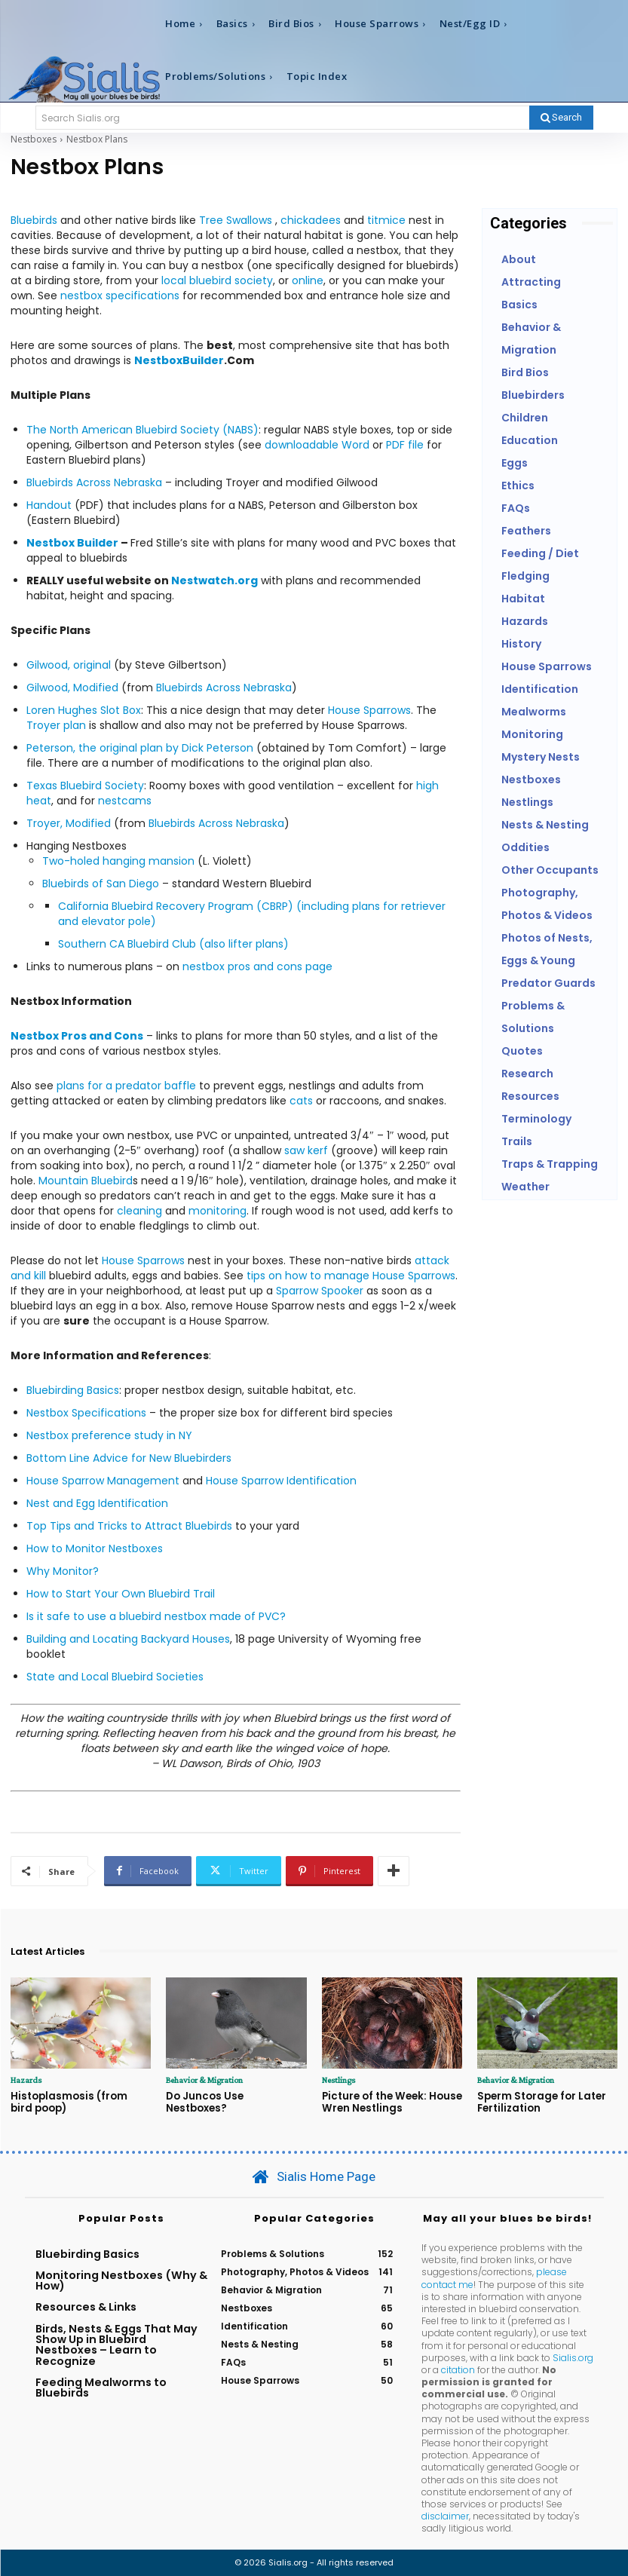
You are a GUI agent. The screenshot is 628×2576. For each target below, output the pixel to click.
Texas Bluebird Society (85, 785)
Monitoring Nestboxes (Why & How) (121, 2280)
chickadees (310, 220)
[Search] (561, 118)
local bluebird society (217, 280)
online (307, 280)
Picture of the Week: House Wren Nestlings (390, 2102)
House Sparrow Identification (281, 1480)
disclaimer (445, 2515)
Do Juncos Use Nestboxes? (234, 2096)
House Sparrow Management (102, 1480)
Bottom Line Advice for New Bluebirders (128, 1458)
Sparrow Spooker (319, 1290)
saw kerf (306, 1150)
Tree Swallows (235, 220)
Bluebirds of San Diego (100, 883)
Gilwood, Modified (72, 687)
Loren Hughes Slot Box (83, 710)
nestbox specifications (119, 295)
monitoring (217, 1210)
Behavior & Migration (204, 2079)
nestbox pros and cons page (257, 966)
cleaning (139, 1210)
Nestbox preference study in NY (109, 1435)
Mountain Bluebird (85, 1180)
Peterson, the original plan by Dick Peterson (139, 747)
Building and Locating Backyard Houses (128, 1638)
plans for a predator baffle (126, 1085)
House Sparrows (369, 710)
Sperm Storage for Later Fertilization (541, 2102)
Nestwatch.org (214, 580)
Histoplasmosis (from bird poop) (80, 2102)
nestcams (125, 800)
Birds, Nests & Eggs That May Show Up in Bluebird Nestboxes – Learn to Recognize (116, 2344)
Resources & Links (85, 2306)
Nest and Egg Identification (97, 1503)
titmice (386, 220)
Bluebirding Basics (72, 1390)
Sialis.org (573, 2357)
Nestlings (338, 2079)
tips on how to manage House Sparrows (351, 1275)
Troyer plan (56, 725)
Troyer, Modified (68, 823)
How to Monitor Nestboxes (94, 1548)
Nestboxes (34, 139)
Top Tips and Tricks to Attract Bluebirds (129, 1525)
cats (301, 1100)
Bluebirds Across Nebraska (94, 482)
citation (458, 2369)
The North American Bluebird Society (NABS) (142, 429)
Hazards (26, 2079)
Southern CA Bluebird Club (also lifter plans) (173, 943)
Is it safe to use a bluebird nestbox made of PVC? (156, 1616)
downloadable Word (318, 444)
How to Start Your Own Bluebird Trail (120, 1593)
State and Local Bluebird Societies (115, 1676)
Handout (49, 505)
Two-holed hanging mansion (118, 860)
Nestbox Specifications (86, 1412)
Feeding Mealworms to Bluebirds (101, 2387)
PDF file (405, 444)
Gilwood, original (68, 664)
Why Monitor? (62, 1571)
